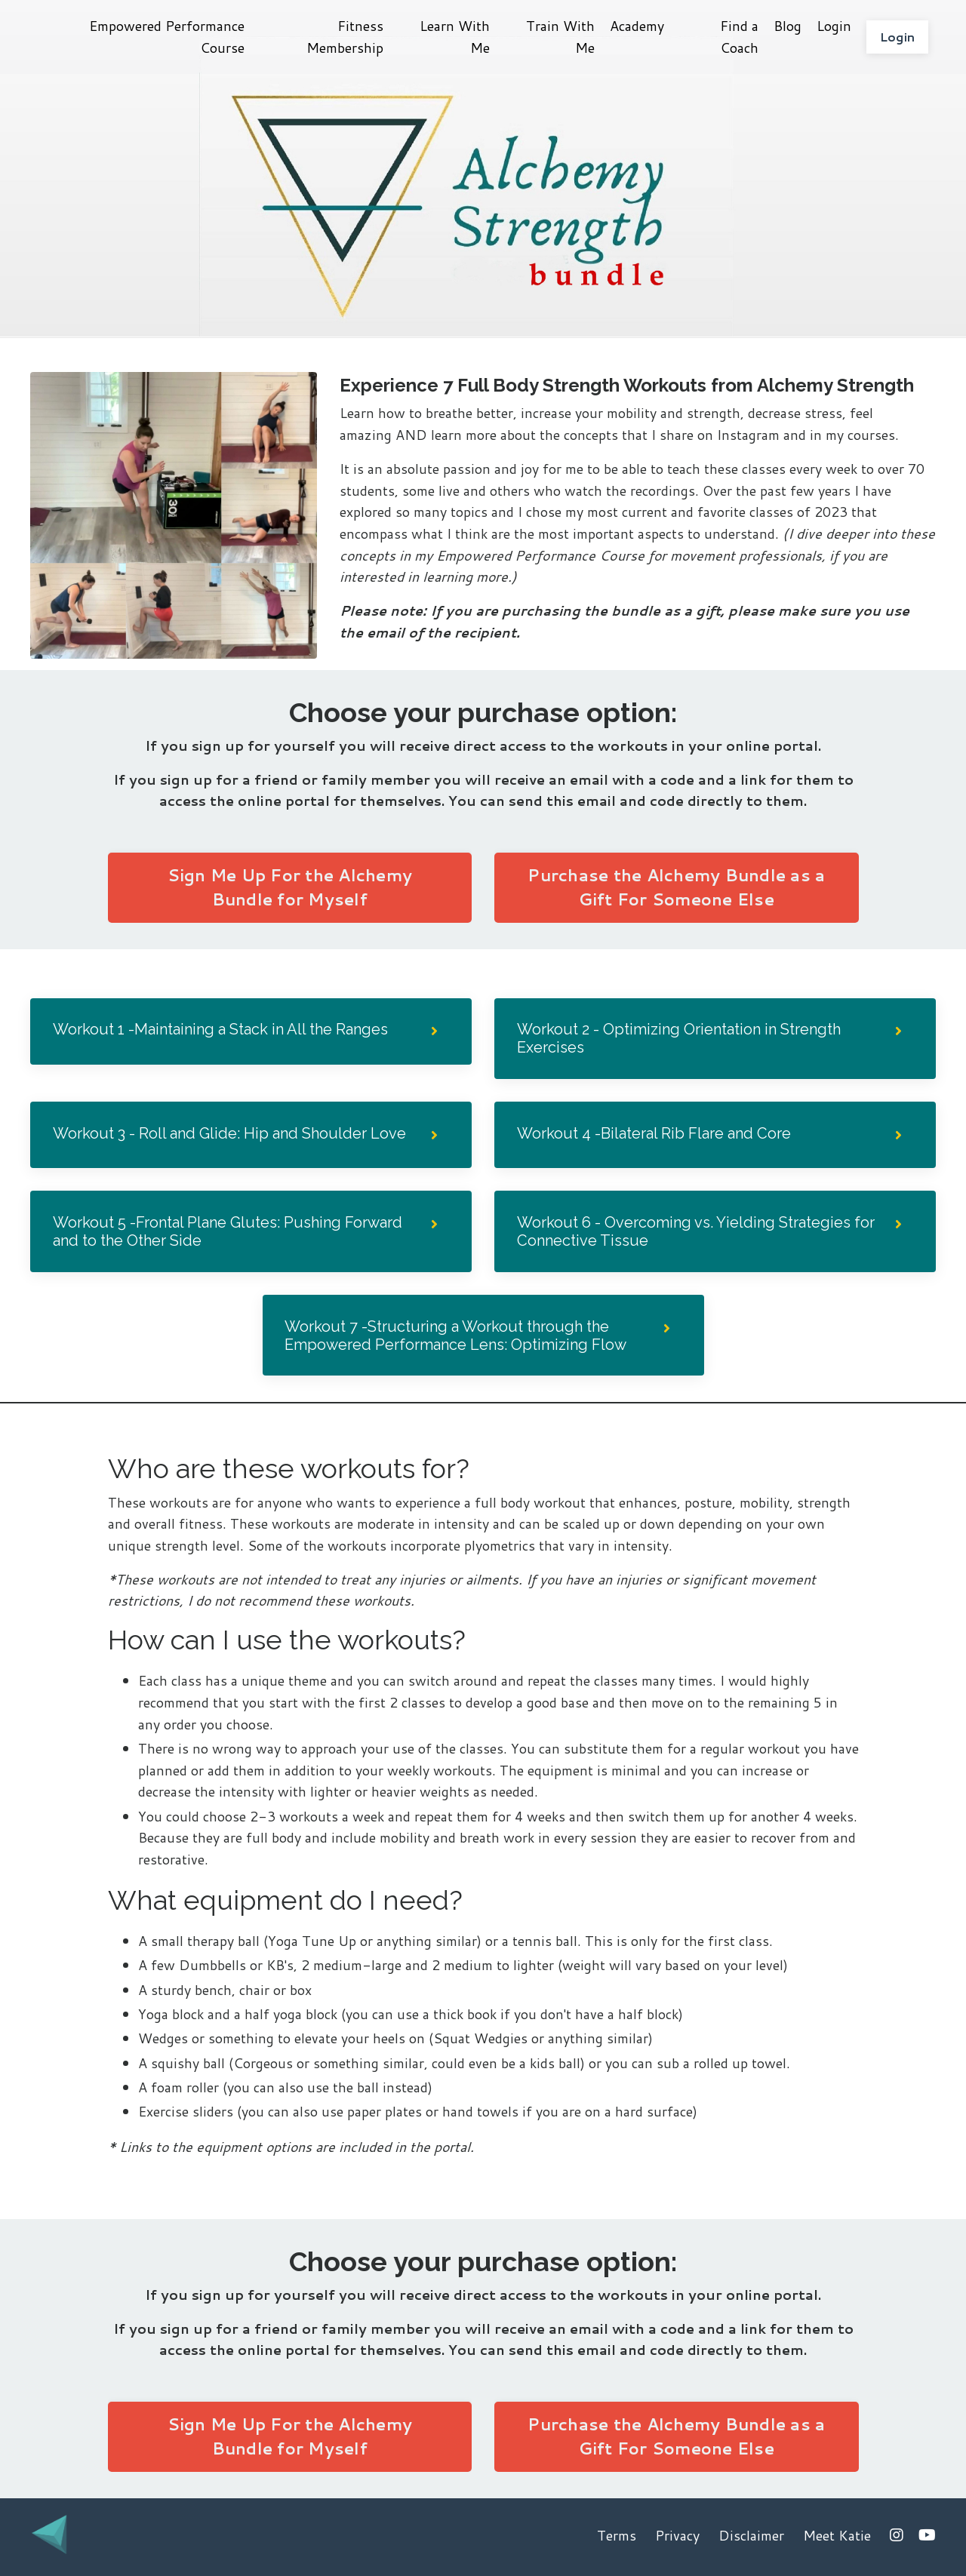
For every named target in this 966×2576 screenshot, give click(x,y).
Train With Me (560, 36)
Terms (616, 2538)
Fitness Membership (344, 36)
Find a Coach (739, 36)
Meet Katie (837, 2538)
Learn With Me (455, 36)
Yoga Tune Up (312, 1944)
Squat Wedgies (480, 2041)
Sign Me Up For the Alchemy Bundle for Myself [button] (290, 887)
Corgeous (265, 2066)
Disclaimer (751, 2538)
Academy (637, 25)
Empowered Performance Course (167, 36)
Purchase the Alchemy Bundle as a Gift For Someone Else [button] (676, 887)
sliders (214, 2114)
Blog (787, 25)
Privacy (677, 2538)
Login (834, 25)
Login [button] (897, 36)
